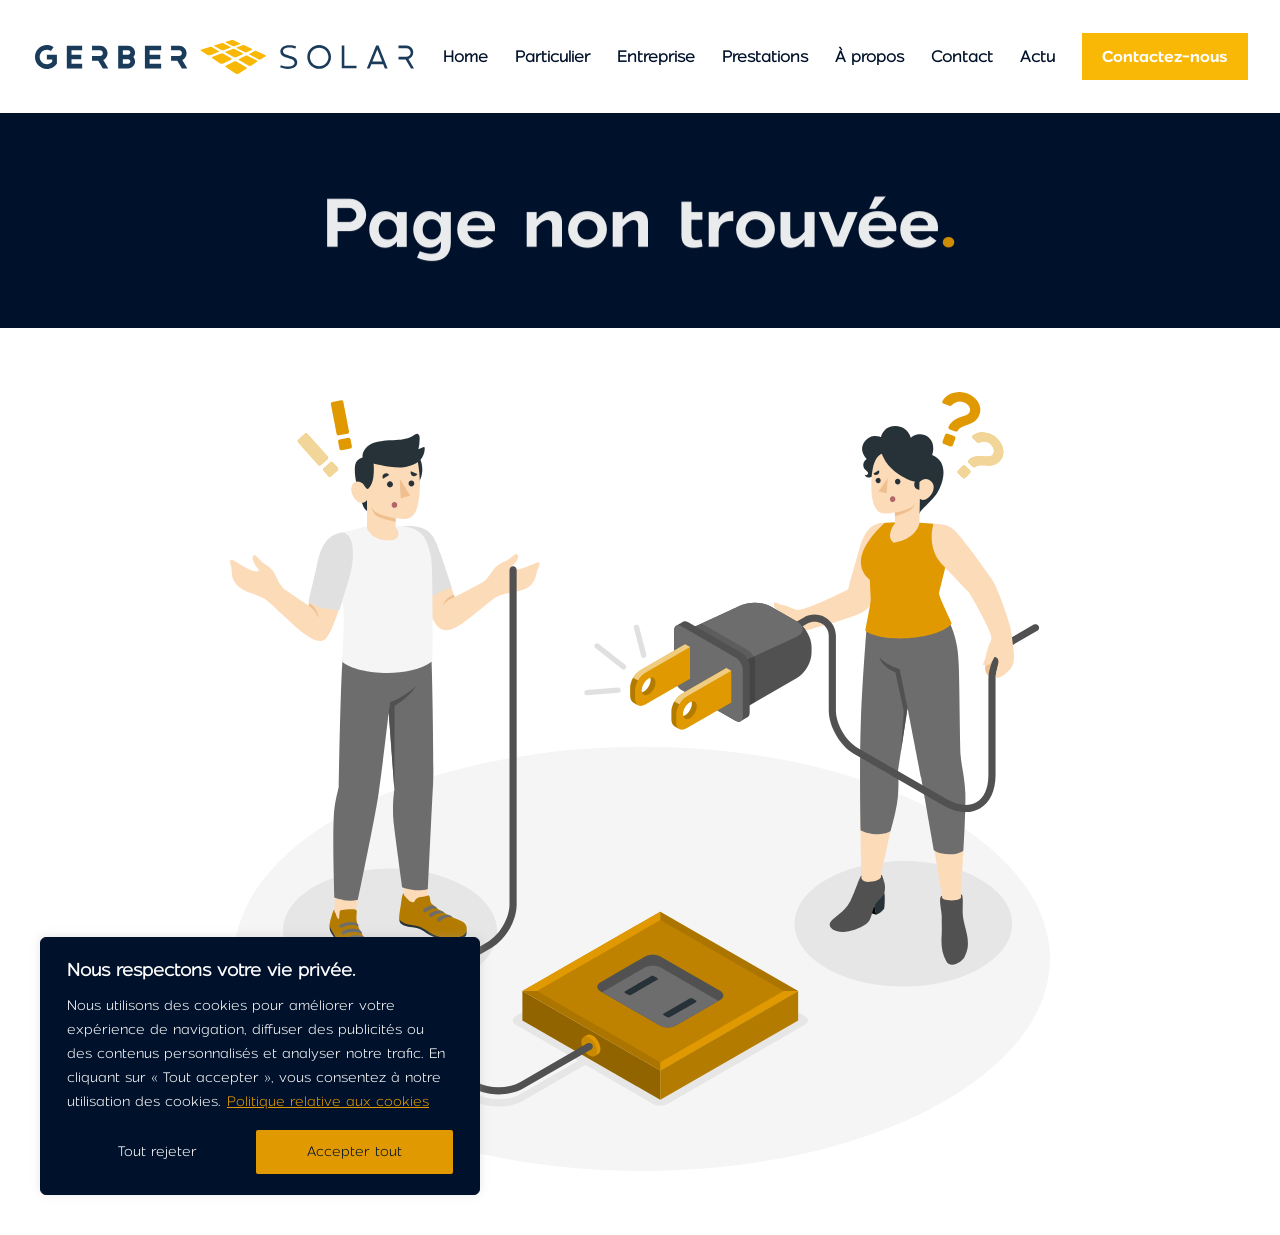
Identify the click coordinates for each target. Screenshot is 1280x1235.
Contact (962, 56)
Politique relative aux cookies (328, 1101)
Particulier (552, 56)
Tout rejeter (157, 1151)
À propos (869, 56)
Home (465, 56)
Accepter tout (354, 1151)
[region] (260, 1066)
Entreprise (656, 56)
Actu (1037, 56)
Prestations (765, 56)
